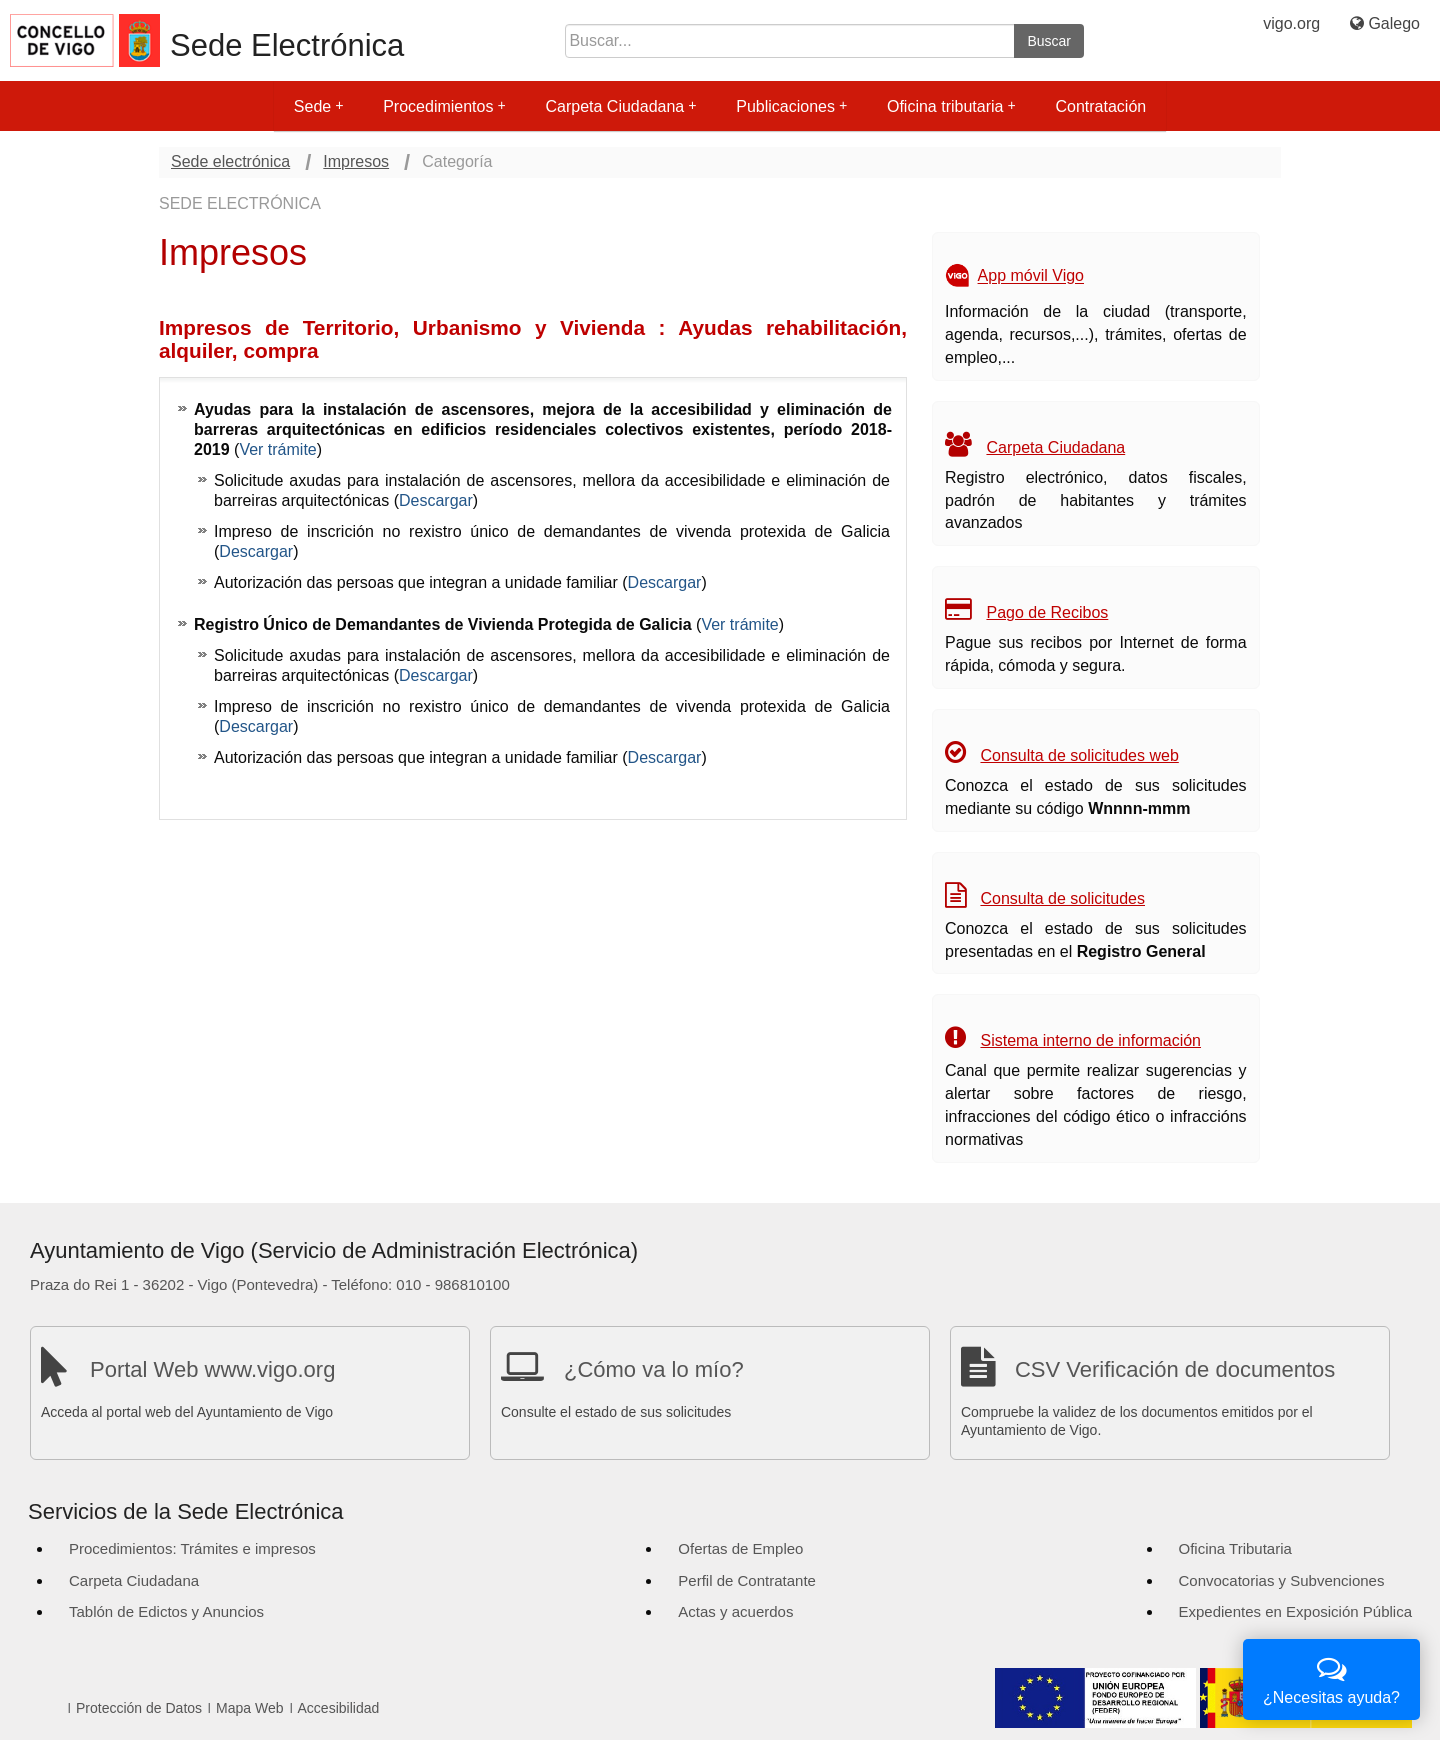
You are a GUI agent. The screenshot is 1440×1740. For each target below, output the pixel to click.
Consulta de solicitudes (1062, 898)
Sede (318, 106)
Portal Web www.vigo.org (212, 1369)
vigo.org (1291, 23)
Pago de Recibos (1047, 612)
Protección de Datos (139, 1708)
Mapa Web (249, 1708)
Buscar (1049, 41)
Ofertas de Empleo (740, 1548)
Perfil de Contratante (747, 1580)
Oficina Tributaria (1235, 1548)
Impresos (356, 161)
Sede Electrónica (287, 45)
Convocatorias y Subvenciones (1282, 1580)
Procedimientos (444, 106)
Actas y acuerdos (735, 1611)
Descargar (436, 500)
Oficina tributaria (951, 106)
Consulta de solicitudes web (1079, 755)
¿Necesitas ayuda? (1331, 1677)
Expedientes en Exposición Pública (1295, 1611)
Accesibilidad (339, 1708)
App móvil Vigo (1031, 276)
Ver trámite (277, 449)
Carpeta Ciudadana (620, 106)
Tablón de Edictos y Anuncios (166, 1611)
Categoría (457, 161)
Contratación (1100, 106)
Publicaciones (791, 106)
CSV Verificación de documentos (1175, 1369)
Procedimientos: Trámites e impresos (192, 1548)
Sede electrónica (230, 161)
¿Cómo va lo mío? (654, 1369)
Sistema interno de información (1090, 1040)
